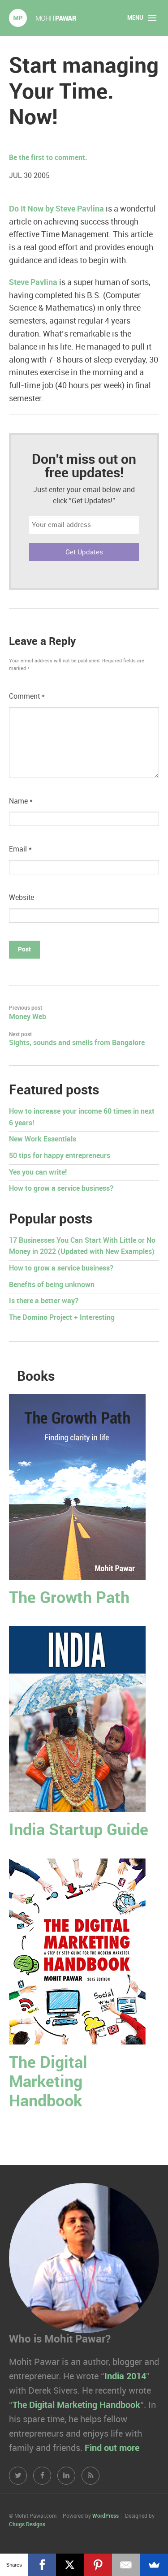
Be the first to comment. (48, 158)
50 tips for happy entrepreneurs (59, 1156)
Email (20, 849)
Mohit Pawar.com (42, 18)
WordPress (105, 2516)
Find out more (112, 2448)
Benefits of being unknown (52, 1285)
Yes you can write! (38, 1172)
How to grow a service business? (61, 1189)
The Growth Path (69, 1598)
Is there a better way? (43, 1301)
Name (21, 801)
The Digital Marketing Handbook (48, 2082)
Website (21, 898)
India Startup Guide (78, 1830)
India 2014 (125, 2377)
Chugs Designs (27, 2525)
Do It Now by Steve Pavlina (56, 209)
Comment (27, 696)
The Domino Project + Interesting (62, 1318)
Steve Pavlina (33, 282)
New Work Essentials (42, 1139)
